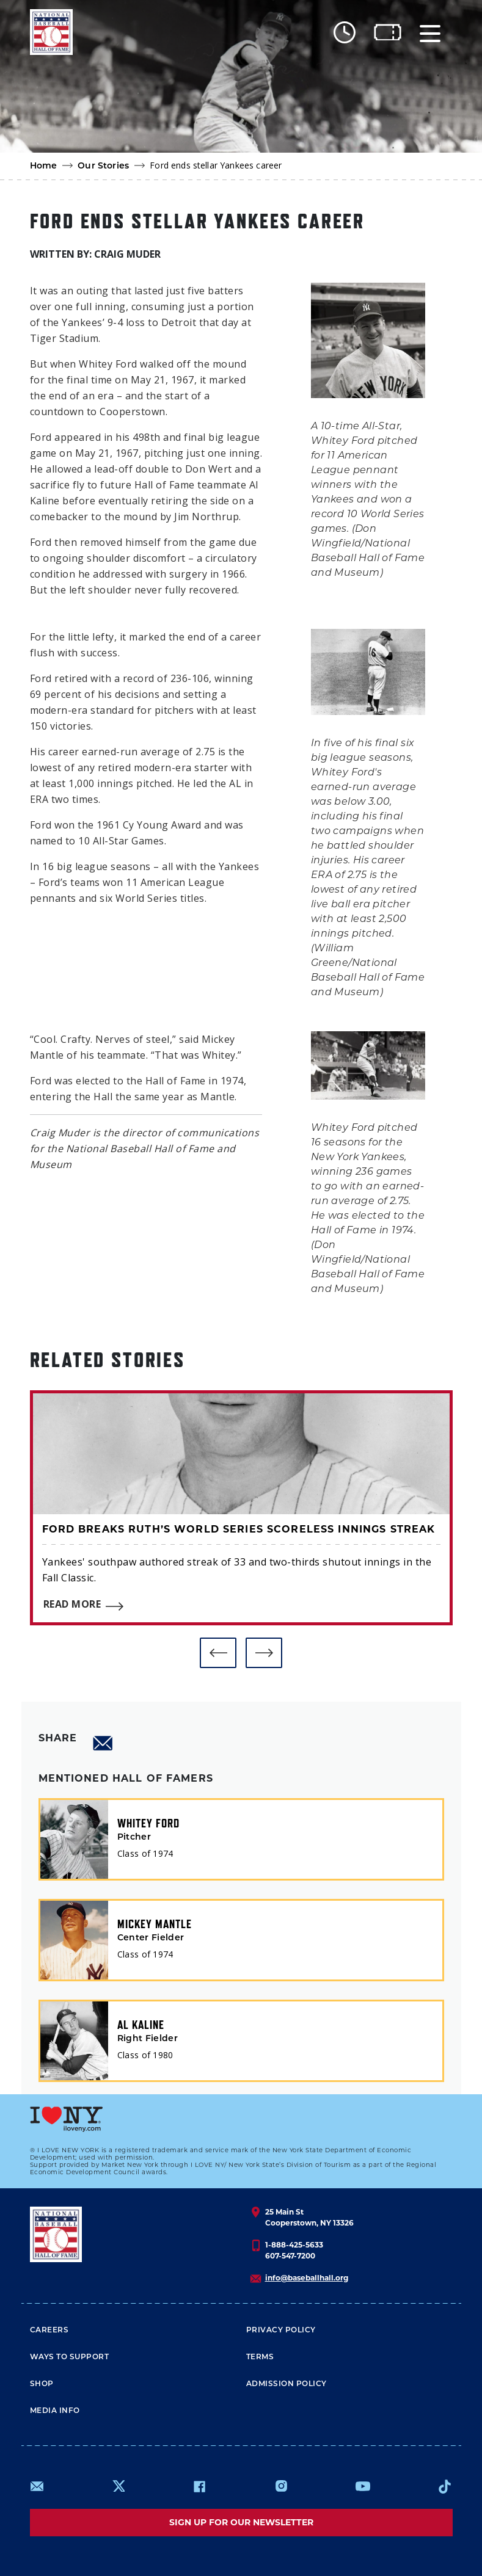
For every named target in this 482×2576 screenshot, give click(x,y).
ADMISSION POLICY (286, 2384)
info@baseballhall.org (306, 2277)
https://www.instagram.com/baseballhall (281, 2486)
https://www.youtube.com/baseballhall (363, 2486)
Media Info (55, 2411)
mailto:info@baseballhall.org (37, 2486)
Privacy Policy (281, 2330)
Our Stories (103, 166)
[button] (218, 1653)
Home (43, 166)
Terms (260, 2357)
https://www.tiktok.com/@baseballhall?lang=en (444, 2486)
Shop (42, 2384)
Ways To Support (69, 2357)
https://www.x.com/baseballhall (118, 2485)
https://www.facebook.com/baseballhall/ (199, 2486)
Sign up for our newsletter (241, 2522)
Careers (49, 2330)
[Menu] (430, 32)
